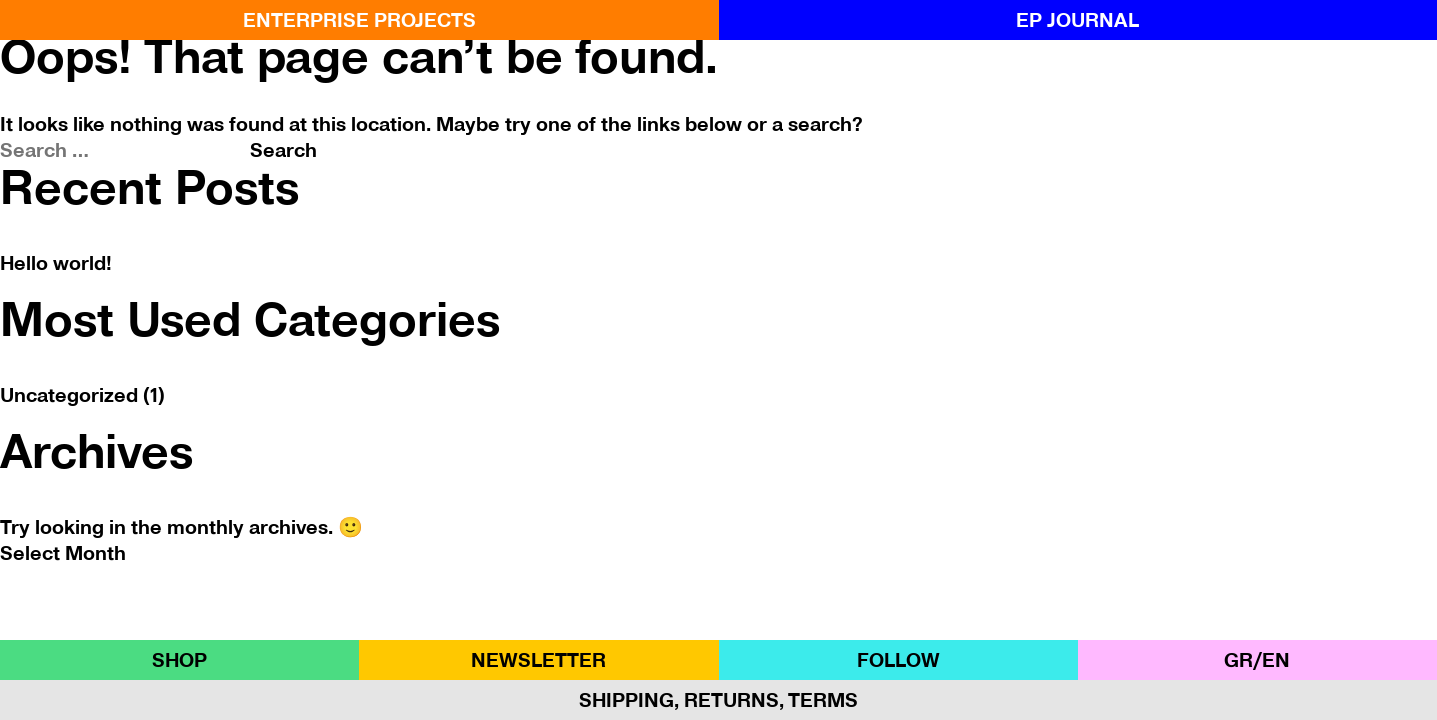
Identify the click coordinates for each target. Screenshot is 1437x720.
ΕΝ (1276, 660)
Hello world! (56, 263)
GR (1238, 660)
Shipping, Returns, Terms (718, 700)
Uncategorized (69, 395)
